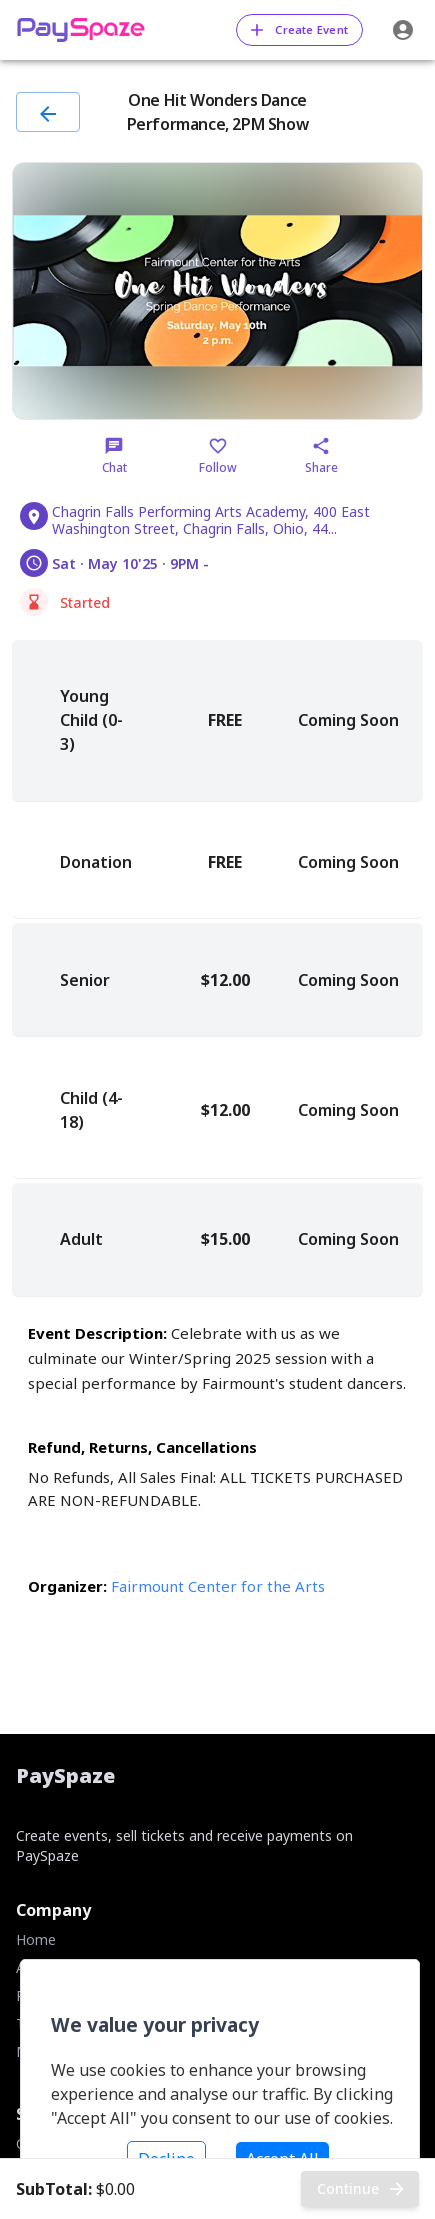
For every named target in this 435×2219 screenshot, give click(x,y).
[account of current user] (403, 30)
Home (36, 1939)
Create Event (299, 30)
